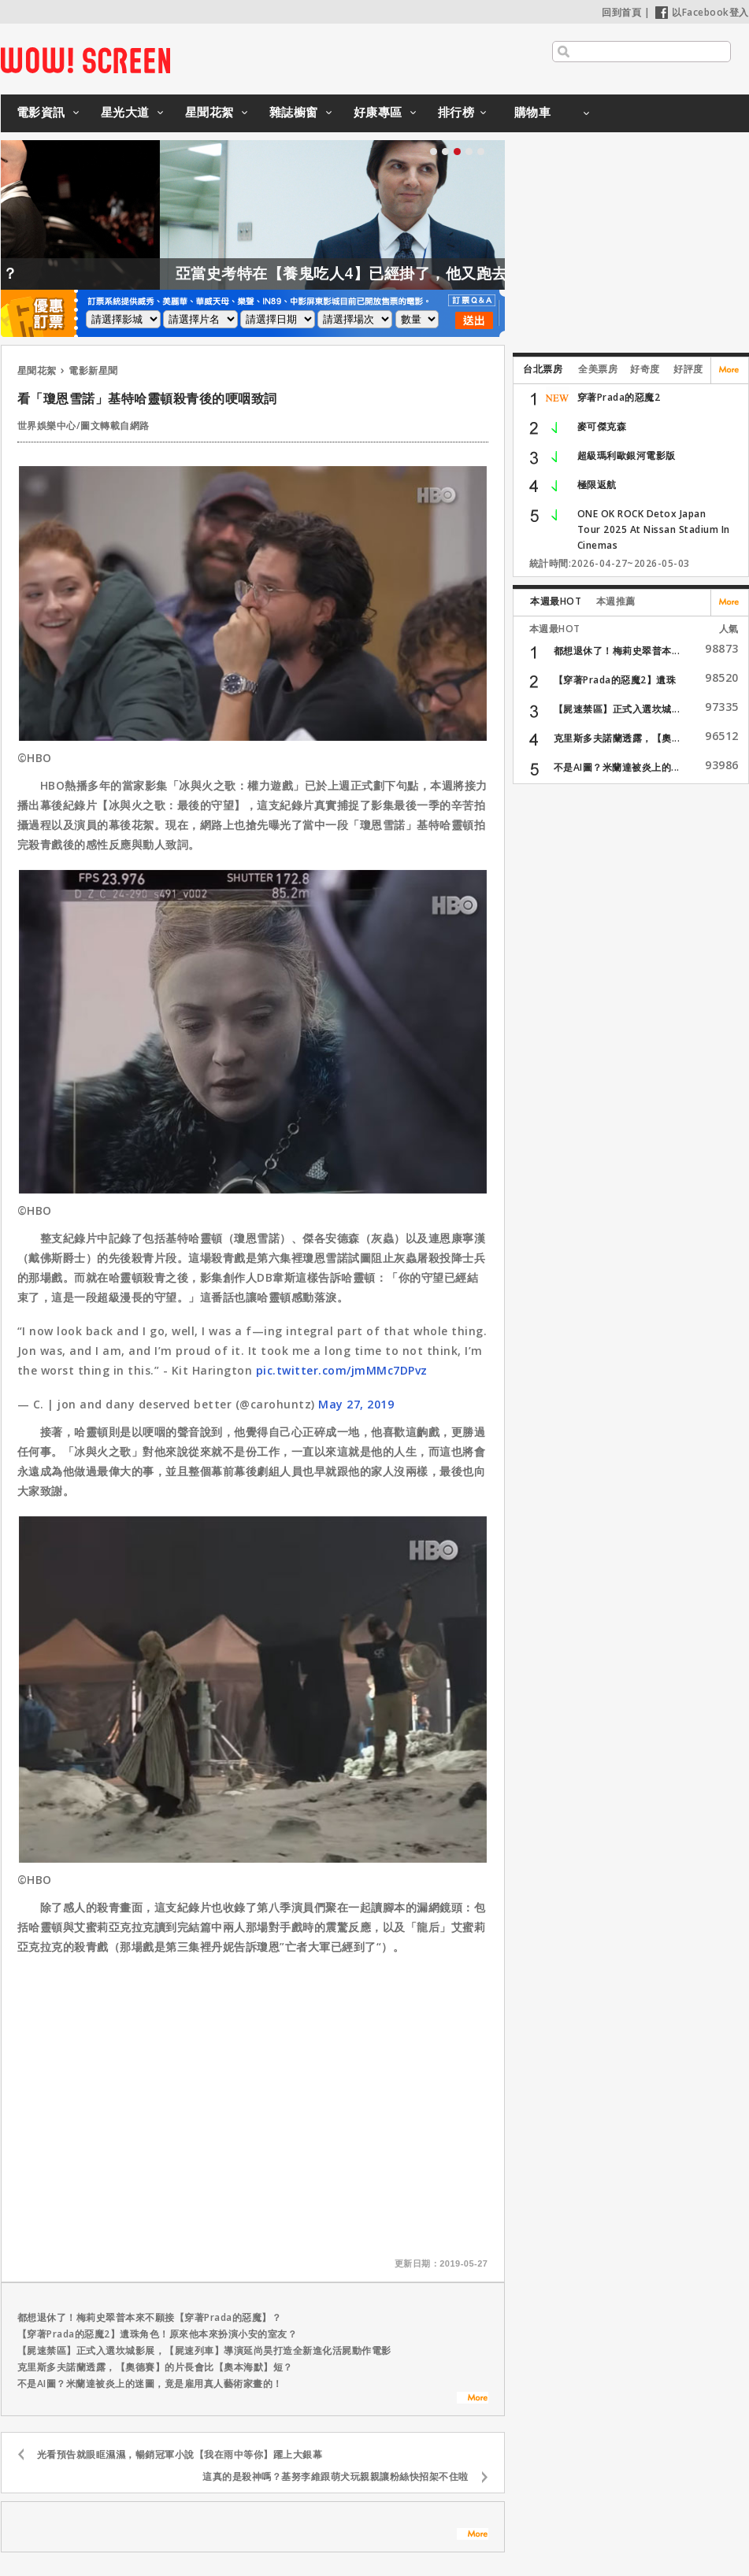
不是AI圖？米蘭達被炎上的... (617, 767)
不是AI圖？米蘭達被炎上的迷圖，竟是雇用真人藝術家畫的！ (150, 2383)
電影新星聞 (93, 370)
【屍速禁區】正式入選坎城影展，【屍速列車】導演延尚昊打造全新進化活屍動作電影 (204, 2350)
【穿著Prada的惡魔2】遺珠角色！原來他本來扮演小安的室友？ (157, 2334)
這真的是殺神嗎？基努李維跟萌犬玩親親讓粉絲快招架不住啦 (335, 2476)
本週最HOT (555, 601)
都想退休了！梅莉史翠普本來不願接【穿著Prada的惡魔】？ (149, 2317)
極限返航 (597, 484)
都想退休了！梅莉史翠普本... (617, 650)
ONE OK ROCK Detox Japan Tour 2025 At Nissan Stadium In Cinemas (653, 529)
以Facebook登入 (702, 12)
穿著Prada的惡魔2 (619, 397)
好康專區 (378, 112)
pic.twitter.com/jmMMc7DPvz (342, 1370)
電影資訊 (41, 112)
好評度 (688, 369)
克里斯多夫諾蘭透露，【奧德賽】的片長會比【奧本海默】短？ (155, 2367)
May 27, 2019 (356, 1404)
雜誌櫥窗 (293, 112)
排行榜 (456, 112)
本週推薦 (616, 601)
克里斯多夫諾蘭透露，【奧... (617, 738)
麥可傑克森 (602, 426)
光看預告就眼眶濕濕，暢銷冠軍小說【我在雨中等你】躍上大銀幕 (180, 2454)
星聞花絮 (209, 112)
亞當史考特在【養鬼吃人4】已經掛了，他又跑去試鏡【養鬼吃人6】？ (457, 273)
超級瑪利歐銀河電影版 (626, 455)
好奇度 (645, 369)
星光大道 (125, 112)
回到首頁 (621, 12)
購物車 (532, 112)
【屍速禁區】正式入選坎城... (617, 709)
